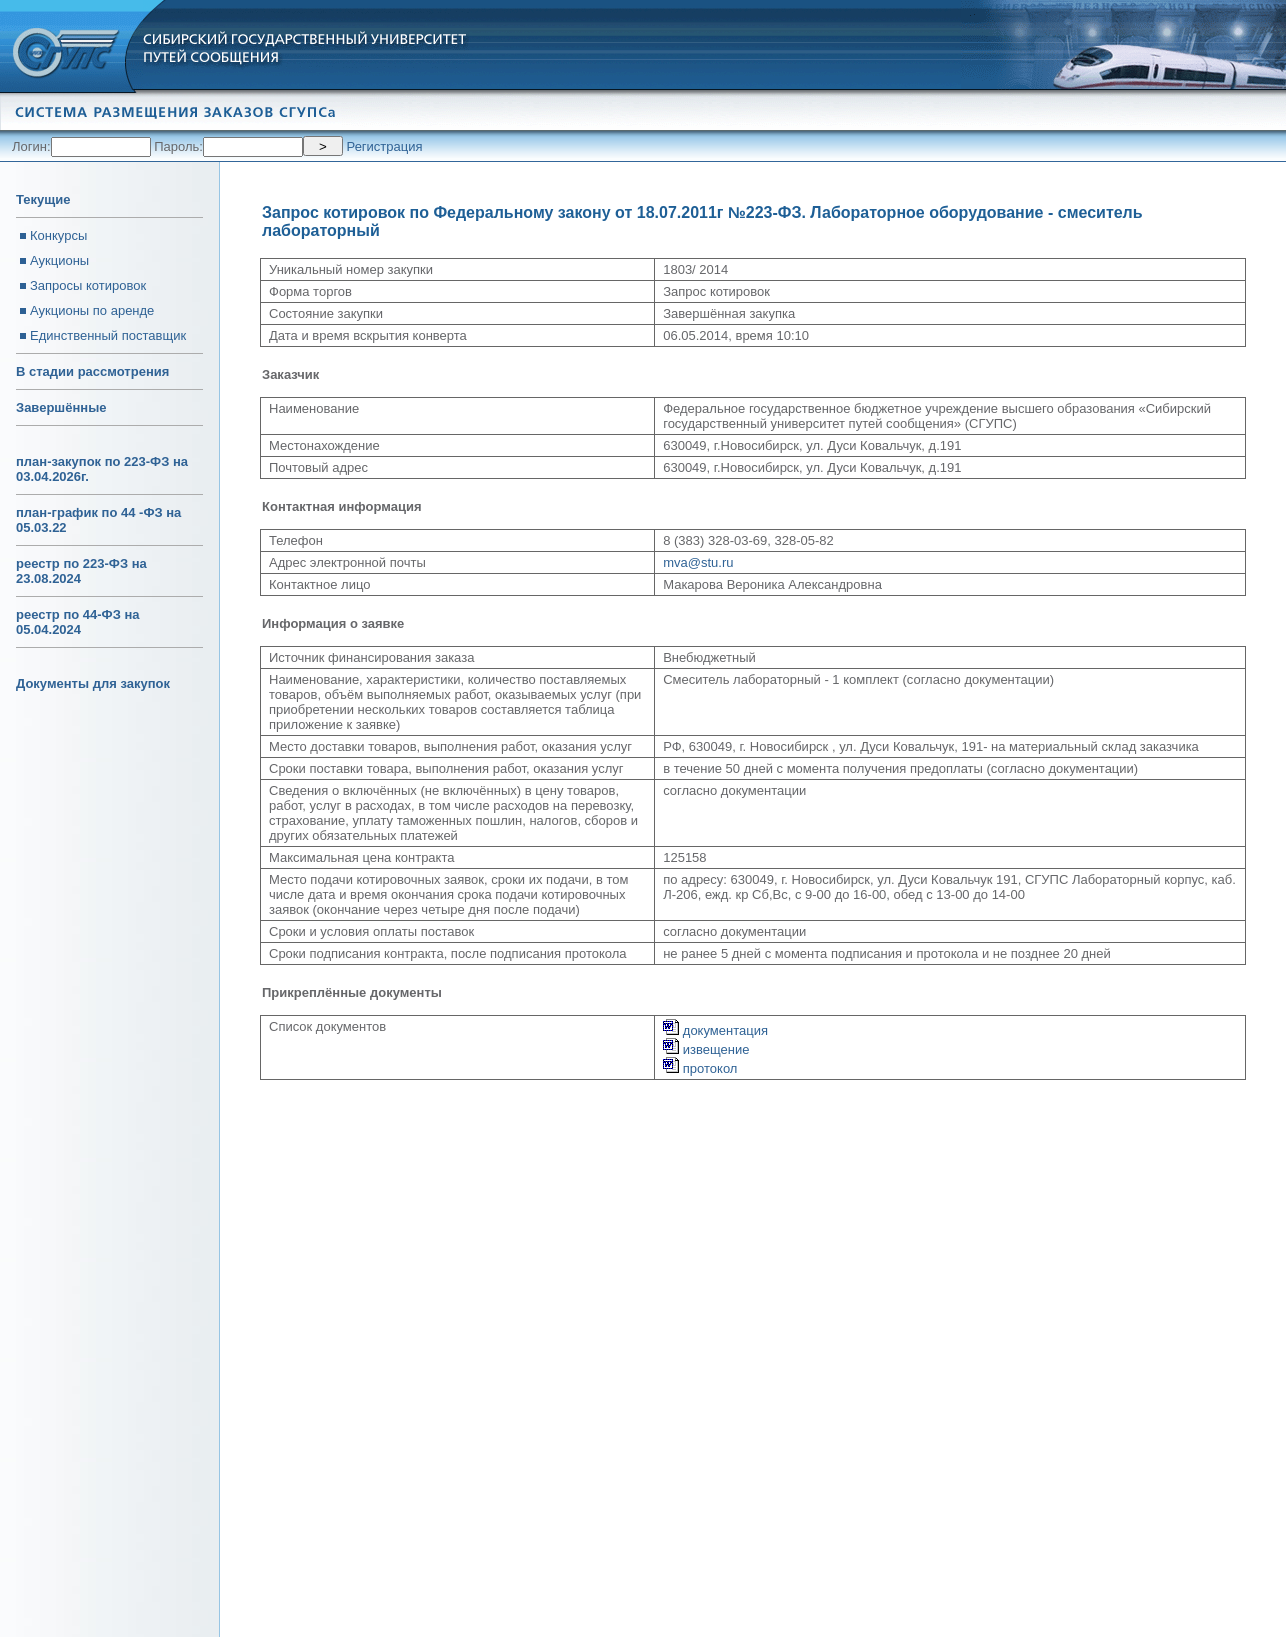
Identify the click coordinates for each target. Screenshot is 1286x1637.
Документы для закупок (93, 683)
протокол (700, 1068)
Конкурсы (58, 235)
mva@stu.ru (698, 562)
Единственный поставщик (108, 335)
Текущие (43, 199)
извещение (706, 1049)
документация (715, 1030)
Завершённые (61, 407)
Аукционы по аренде (92, 310)
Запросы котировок (88, 285)
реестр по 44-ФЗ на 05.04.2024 (78, 622)
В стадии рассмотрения (92, 371)
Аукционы (59, 260)
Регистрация (385, 146)
